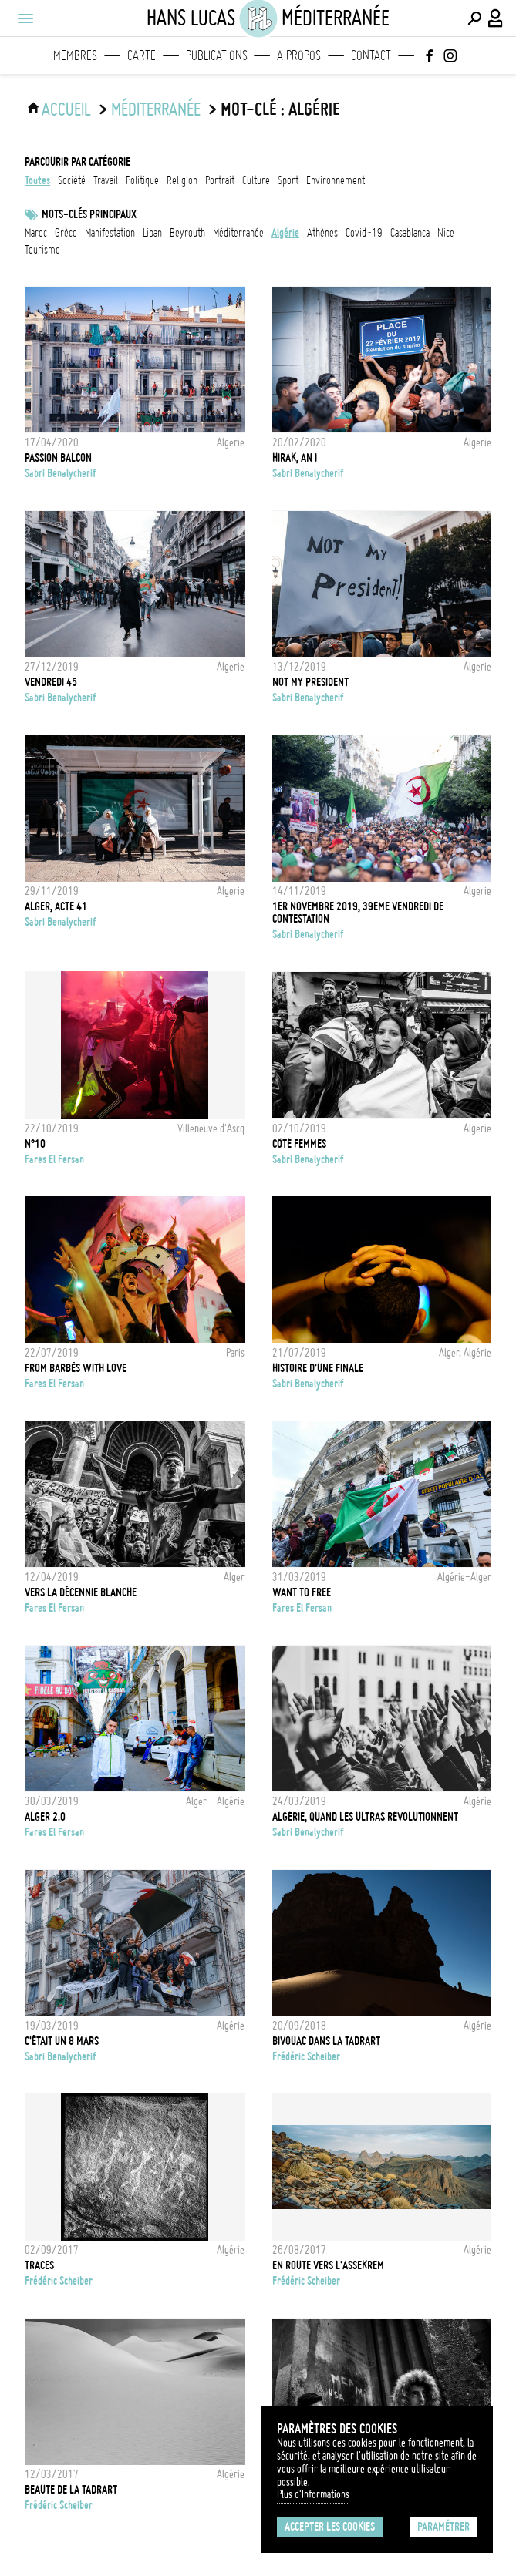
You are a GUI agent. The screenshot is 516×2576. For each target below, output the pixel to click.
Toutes (37, 180)
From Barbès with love (75, 1368)
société (72, 180)
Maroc (36, 233)
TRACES (39, 2265)
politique (142, 180)
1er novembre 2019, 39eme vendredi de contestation (357, 912)
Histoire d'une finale (317, 1368)
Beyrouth (187, 233)
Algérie (285, 233)
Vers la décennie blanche (81, 1592)
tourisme (42, 250)
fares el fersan (54, 1159)
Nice (445, 233)
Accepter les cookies (330, 2527)
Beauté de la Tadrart (71, 2490)
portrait (219, 180)
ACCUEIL (66, 109)
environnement (335, 180)
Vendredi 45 (51, 682)
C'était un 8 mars (62, 2041)
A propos (299, 55)
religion (182, 180)
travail (105, 180)
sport (288, 180)
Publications (217, 55)
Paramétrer (443, 2527)
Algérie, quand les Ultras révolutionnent (365, 1817)
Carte (141, 55)
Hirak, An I (294, 458)
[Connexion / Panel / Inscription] (496, 18)
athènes (322, 233)
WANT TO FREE (301, 1592)
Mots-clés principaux (89, 214)
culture (256, 180)
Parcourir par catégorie (77, 162)
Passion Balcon (58, 458)
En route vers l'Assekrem (328, 2265)
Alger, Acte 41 (56, 906)
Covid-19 (364, 233)
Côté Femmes (299, 1144)
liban (152, 233)
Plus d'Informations (313, 2494)
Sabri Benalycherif (60, 473)
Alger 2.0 (45, 1817)
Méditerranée (156, 109)
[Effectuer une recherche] (474, 18)
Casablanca (410, 233)
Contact (371, 55)
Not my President (310, 682)
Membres (75, 55)
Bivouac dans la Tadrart (326, 2041)
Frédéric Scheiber (306, 2056)
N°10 (35, 1144)
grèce (66, 233)
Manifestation (110, 233)
